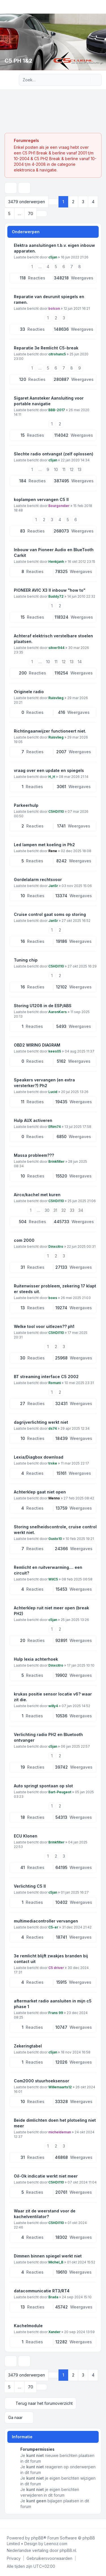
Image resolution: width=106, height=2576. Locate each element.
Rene (52, 851)
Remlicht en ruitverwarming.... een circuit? (48, 1570)
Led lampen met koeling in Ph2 (44, 844)
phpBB (37, 2537)
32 (63, 1210)
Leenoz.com (55, 2543)
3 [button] (83, 201)
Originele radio (29, 691)
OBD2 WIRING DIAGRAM (37, 1045)
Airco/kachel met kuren (37, 1194)
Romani (54, 1383)
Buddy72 (56, 596)
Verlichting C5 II (30, 1886)
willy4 (53, 1706)
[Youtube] (15, 2523)
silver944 (56, 648)
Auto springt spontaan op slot (43, 1785)
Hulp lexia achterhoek (36, 1659)
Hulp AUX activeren (33, 1120)
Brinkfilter (56, 1161)
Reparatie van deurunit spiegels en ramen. (49, 299)
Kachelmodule (28, 2325)
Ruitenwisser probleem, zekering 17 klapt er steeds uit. (55, 1288)
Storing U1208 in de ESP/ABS (43, 1005)
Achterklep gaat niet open (40, 1491)
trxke (52, 1463)
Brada (53, 2297)
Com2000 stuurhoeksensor (41, 2080)
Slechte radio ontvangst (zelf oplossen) (53, 453)
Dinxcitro (55, 1246)
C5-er (53, 1927)
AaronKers (57, 1012)
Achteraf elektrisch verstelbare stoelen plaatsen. (53, 638)
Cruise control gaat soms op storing (50, 914)
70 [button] (30, 213)
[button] (41, 214)
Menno (54, 1498)
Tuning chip (26, 960)
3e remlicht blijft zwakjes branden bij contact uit (51, 1958)
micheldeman (59, 2132)
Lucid (52, 1092)
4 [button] (93, 201)
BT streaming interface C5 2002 (46, 1376)
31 (55, 1210)
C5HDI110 (56, 811)
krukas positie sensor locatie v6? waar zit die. (53, 1697)
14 (80, 661)
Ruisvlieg (56, 698)
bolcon (54, 308)
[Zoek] (85, 80)
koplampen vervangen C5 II (41, 499)
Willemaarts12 (60, 2087)
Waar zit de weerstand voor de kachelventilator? (44, 2213)
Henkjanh (56, 561)
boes (52, 1298)
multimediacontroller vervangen (46, 1921)
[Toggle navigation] (99, 7)
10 (56, 469)
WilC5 (53, 1579)
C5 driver (56, 1968)
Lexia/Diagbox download (38, 1457)
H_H (51, 777)
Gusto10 (55, 1539)
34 (80, 1210)
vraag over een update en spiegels (49, 770)
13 (79, 469)
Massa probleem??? (34, 1155)
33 (72, 1210)
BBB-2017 (56, 410)
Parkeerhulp (26, 805)
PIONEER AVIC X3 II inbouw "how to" (49, 590)
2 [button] (73, 201)
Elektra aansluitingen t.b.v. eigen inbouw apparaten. (54, 248)
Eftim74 (54, 1126)
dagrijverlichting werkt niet (41, 1422)
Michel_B (55, 2262)
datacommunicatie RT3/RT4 (42, 2290)
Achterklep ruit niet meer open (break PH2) (51, 1610)
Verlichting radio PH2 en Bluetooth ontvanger (48, 1737)
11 (63, 469)
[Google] (19, 2523)
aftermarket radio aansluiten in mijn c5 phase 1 (53, 2003)
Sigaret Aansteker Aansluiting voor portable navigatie (49, 401)
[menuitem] (14, 2558)
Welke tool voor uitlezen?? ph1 (44, 1326)
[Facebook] (6, 2523)
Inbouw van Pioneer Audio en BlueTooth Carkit (54, 552)
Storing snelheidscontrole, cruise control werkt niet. (55, 1529)
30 (47, 1210)
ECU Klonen (25, 1836)
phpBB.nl (68, 2550)
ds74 (52, 1428)
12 (71, 469)
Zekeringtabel (28, 2046)
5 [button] (9, 213)
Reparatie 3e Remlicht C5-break (46, 347)
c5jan (52, 257)
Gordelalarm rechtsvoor (38, 879)
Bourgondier (59, 506)
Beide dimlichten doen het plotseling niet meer (55, 2123)
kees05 (54, 1051)
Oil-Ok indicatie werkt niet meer (46, 2176)
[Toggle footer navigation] (99, 2523)
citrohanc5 (57, 354)
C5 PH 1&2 (18, 60)
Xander (54, 2332)
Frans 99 (55, 2013)
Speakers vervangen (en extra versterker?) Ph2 (44, 1082)
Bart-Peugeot (59, 1792)
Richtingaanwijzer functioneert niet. (50, 731)
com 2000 (24, 1240)
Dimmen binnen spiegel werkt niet (48, 2256)
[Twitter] (10, 2523)
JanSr (53, 886)
